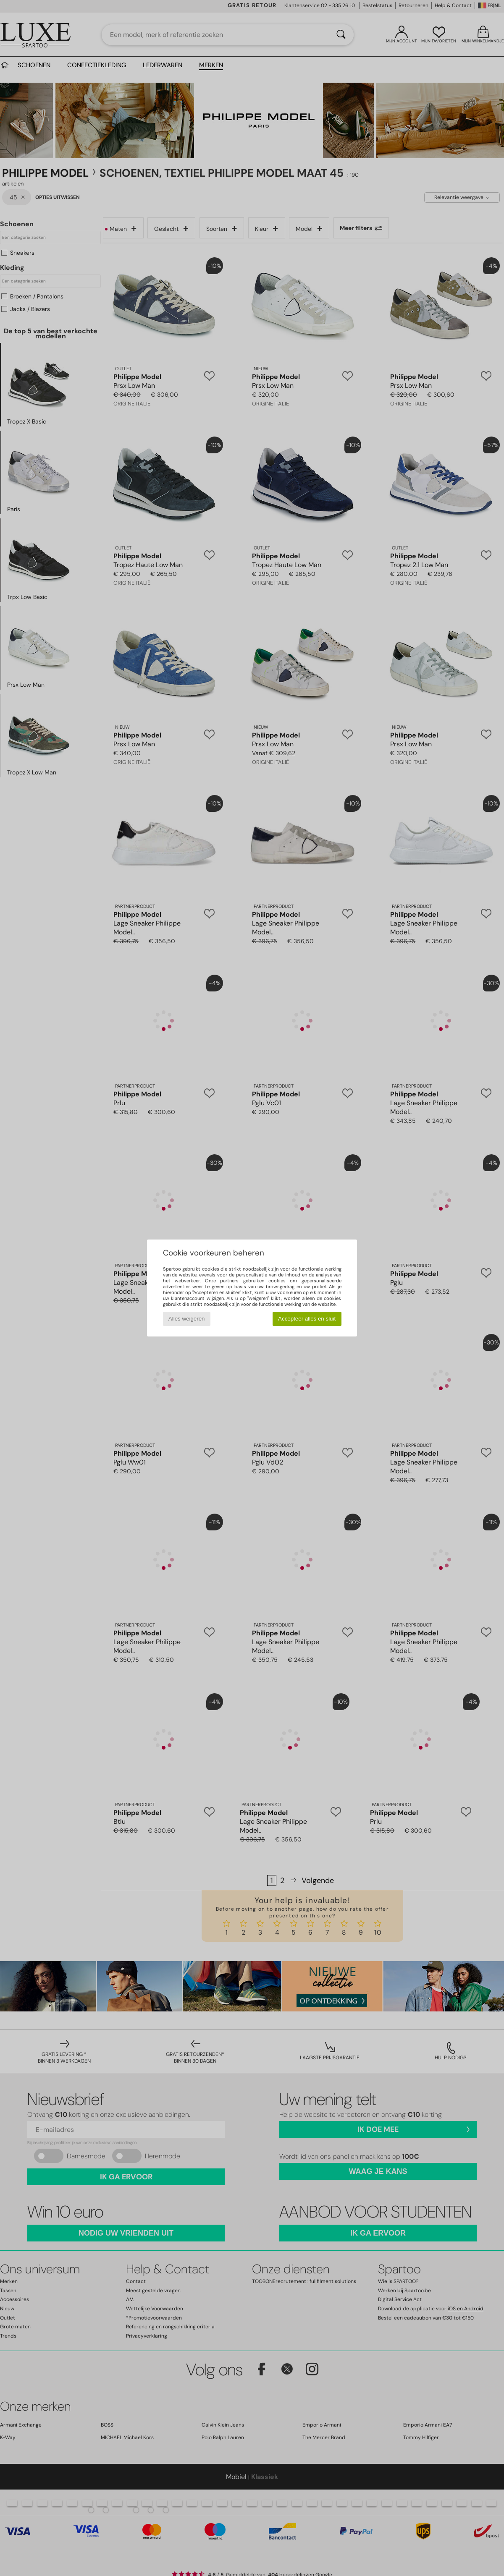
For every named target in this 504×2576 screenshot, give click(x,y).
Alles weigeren (186, 1318)
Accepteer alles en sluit (307, 1318)
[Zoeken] (341, 34)
